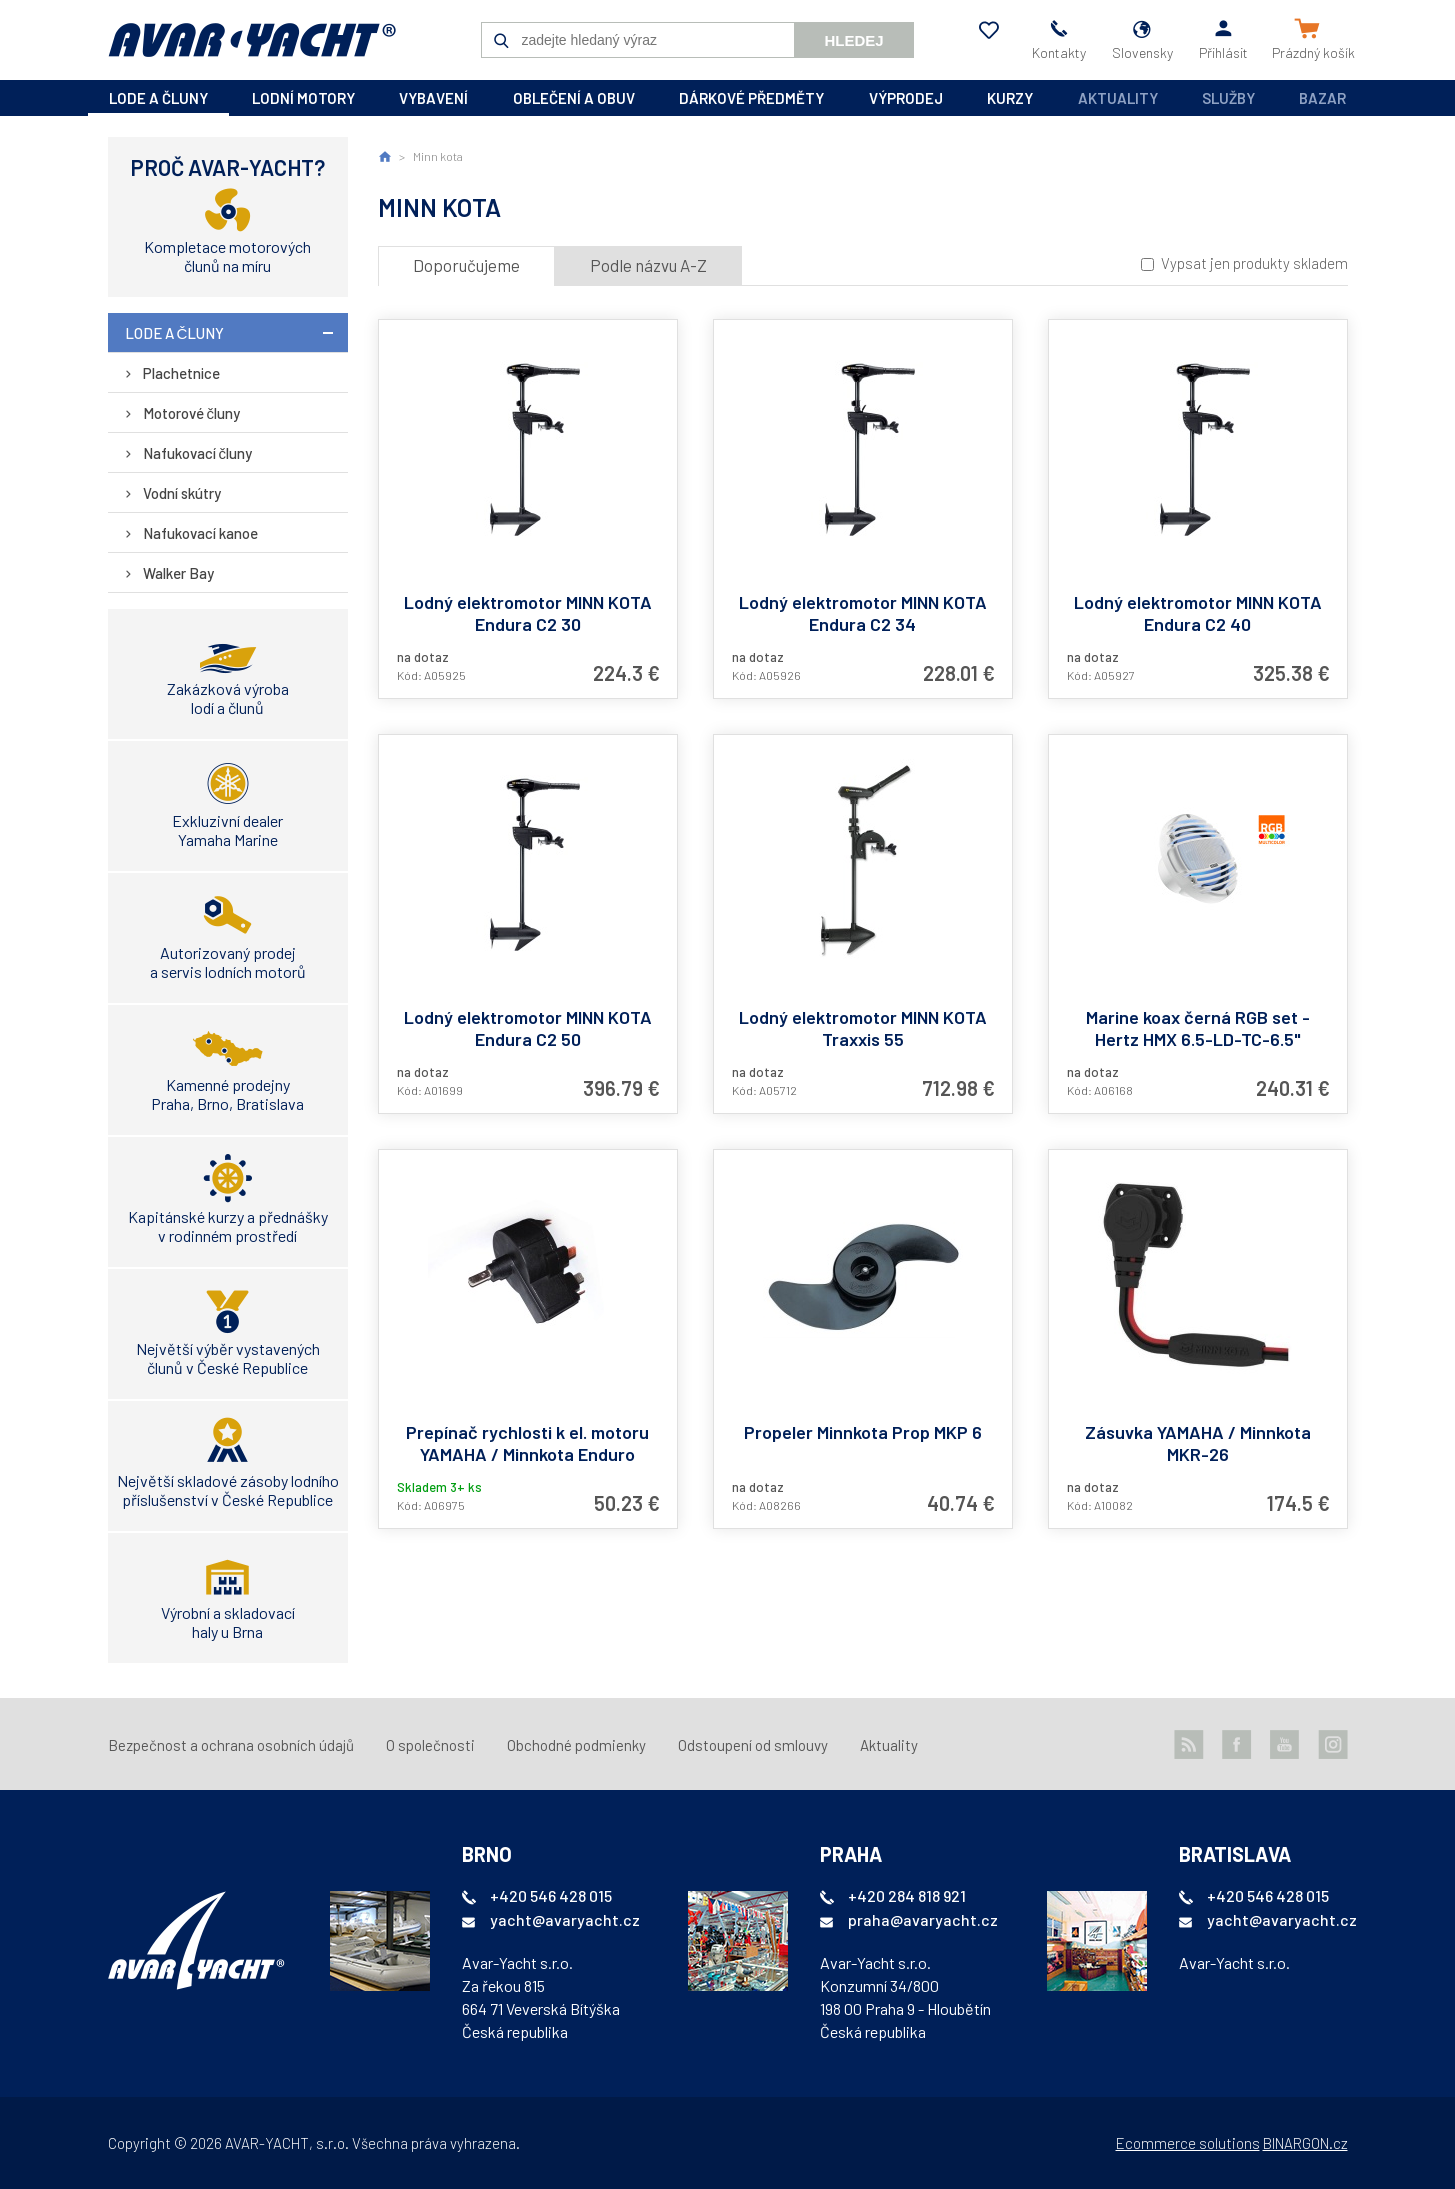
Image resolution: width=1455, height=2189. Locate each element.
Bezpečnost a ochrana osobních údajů (231, 1745)
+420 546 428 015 (551, 1895)
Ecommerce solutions (1188, 2143)
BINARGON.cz (1305, 2143)
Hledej (853, 40)
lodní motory (303, 98)
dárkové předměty (751, 98)
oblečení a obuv (574, 98)
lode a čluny (158, 98)
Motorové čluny (192, 413)
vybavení (433, 98)
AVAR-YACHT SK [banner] (252, 40)
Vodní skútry (182, 493)
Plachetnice (181, 373)
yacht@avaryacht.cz (565, 1919)
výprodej (906, 98)
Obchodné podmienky (576, 1745)
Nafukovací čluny (198, 453)
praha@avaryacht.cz (923, 1919)
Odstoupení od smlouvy (753, 1745)
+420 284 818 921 (907, 1895)
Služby (1228, 98)
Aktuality (1118, 98)
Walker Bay (178, 573)
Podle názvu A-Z (648, 265)
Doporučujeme (466, 265)
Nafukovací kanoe (200, 533)
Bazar (1322, 98)
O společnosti (430, 1745)
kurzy (1010, 98)
